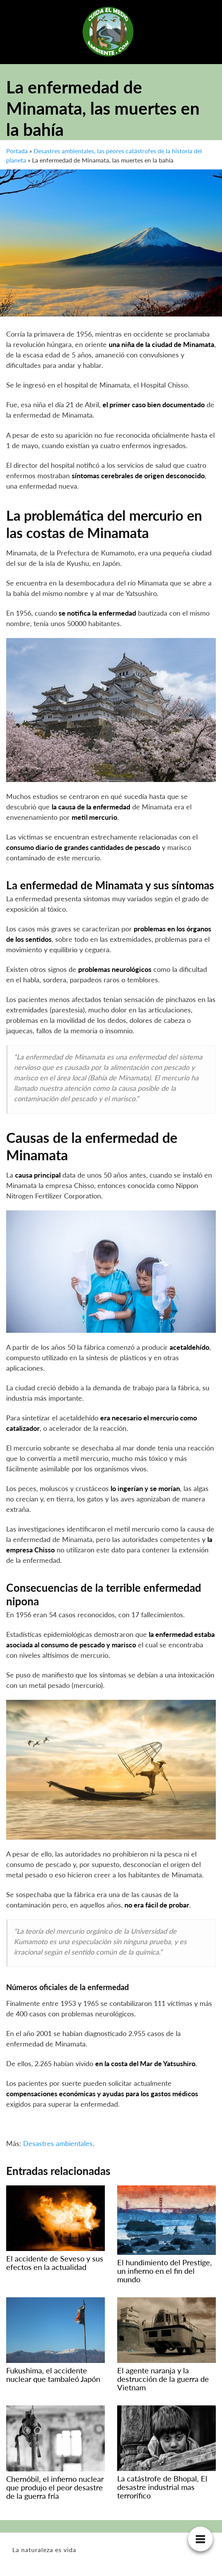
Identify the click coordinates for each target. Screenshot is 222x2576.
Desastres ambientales (57, 2143)
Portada (17, 150)
